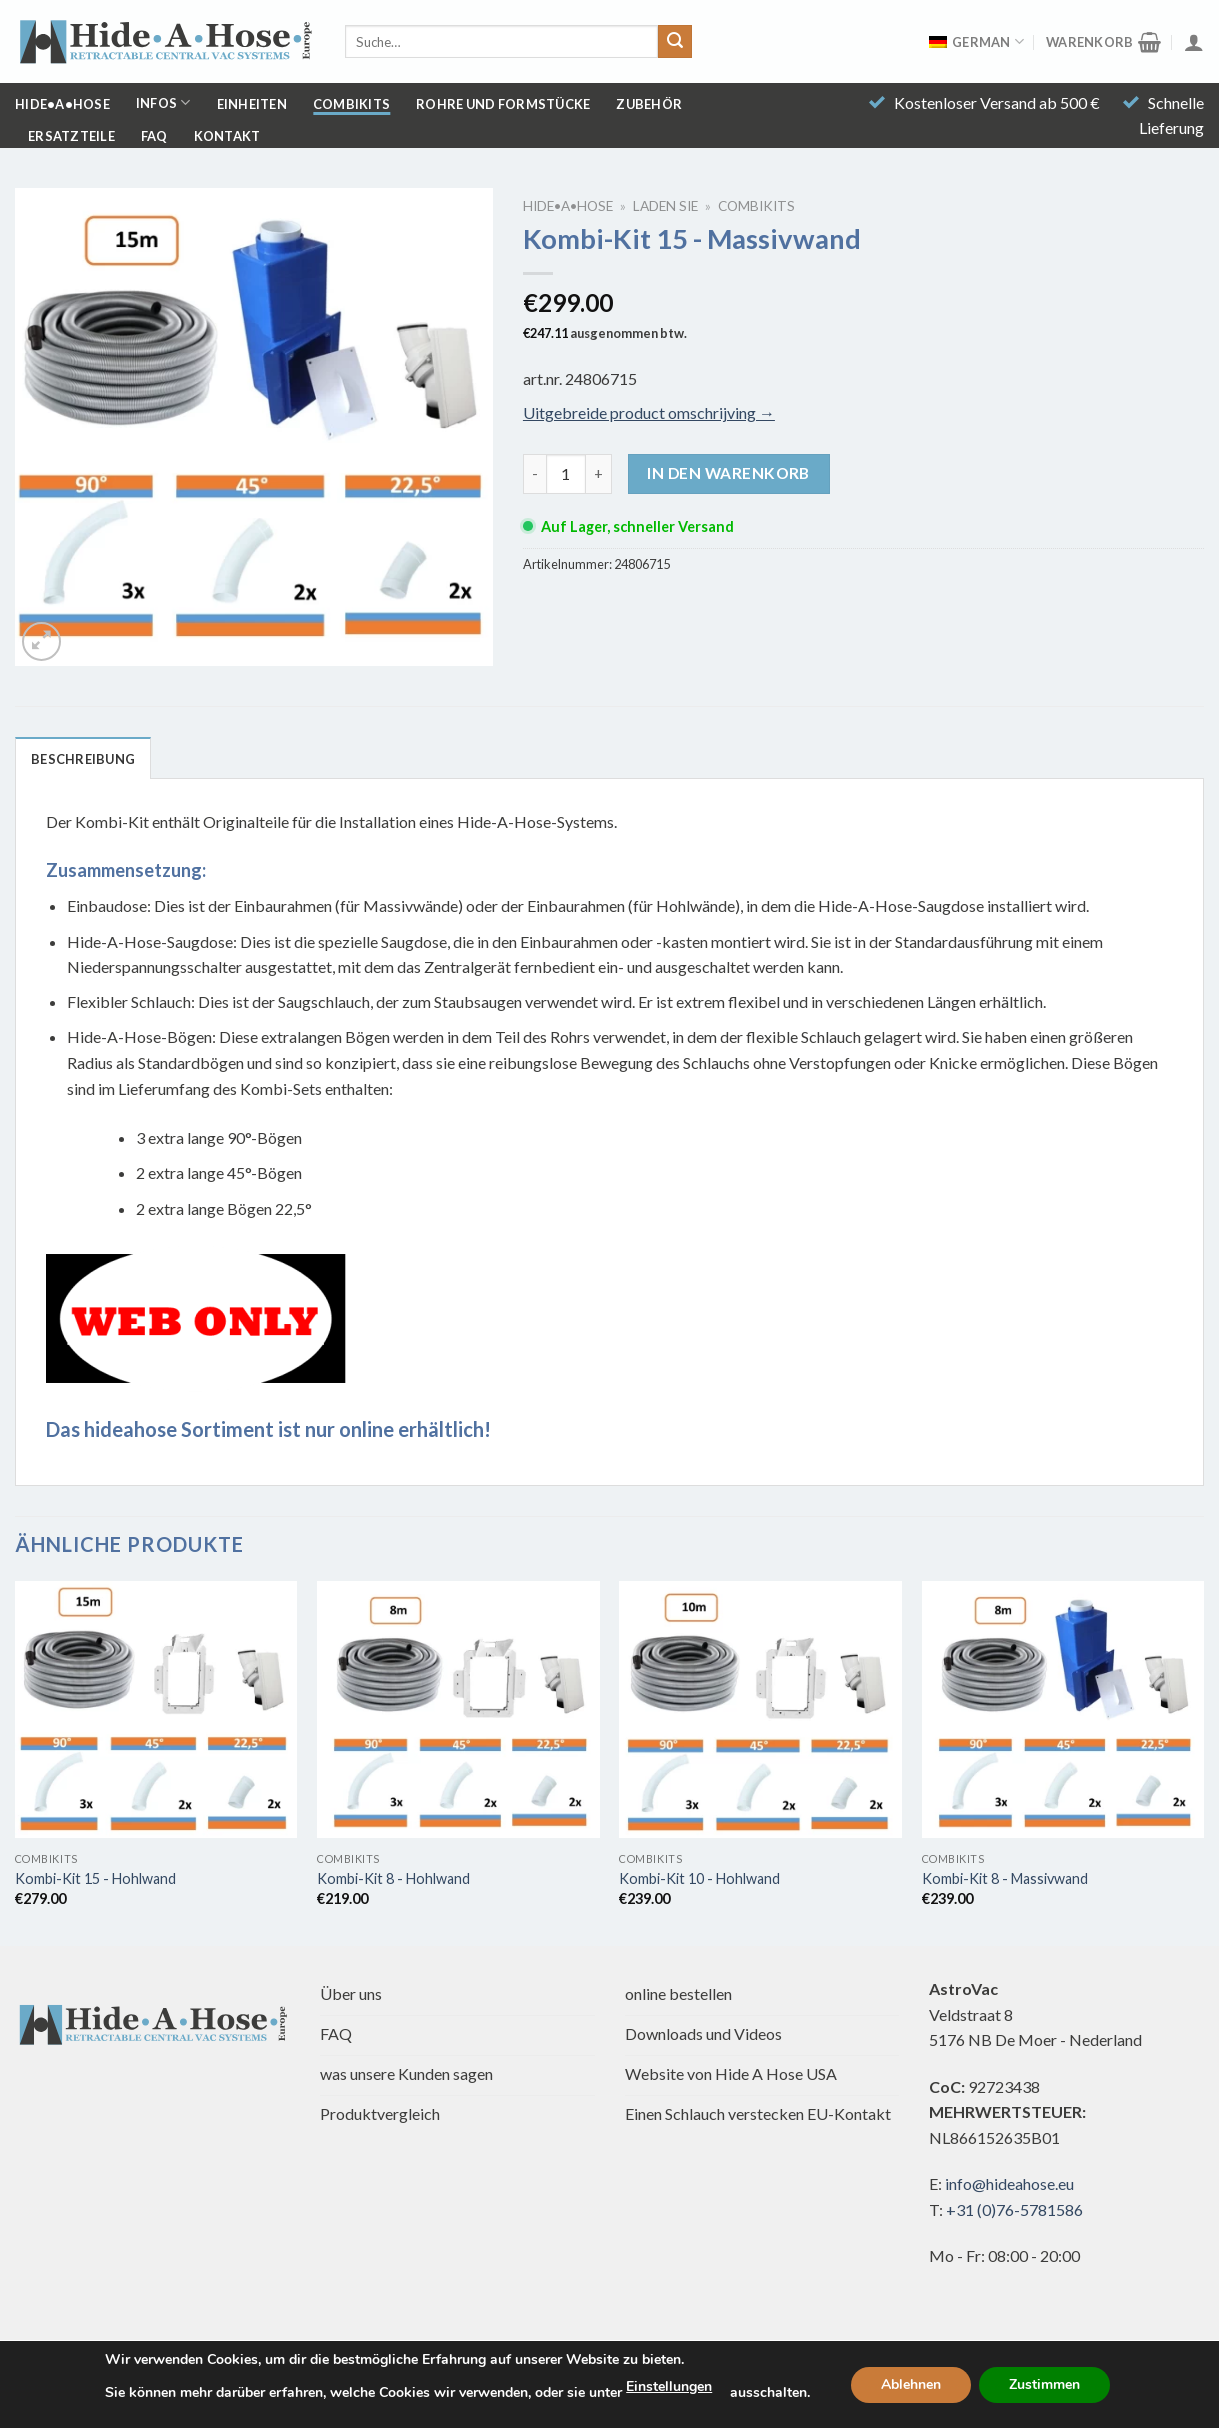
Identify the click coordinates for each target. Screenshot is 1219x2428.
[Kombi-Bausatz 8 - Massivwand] (1063, 1709)
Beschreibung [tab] (83, 759)
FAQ (154, 136)
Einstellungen (669, 2386)
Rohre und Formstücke (503, 104)
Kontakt (227, 136)
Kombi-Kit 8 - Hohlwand (393, 1878)
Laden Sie (665, 206)
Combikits (351, 104)
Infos (163, 102)
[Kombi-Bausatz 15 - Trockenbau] (156, 1709)
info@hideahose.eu (1009, 2183)
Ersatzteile (71, 136)
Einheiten (252, 104)
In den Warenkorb (728, 473)
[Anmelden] (1194, 42)
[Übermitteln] (675, 42)
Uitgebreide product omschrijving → (649, 412)
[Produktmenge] (566, 474)
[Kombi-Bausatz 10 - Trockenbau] (760, 1709)
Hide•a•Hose (62, 104)
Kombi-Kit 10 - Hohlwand (699, 1878)
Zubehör (649, 104)
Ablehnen (911, 2384)
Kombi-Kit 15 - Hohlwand (95, 1878)
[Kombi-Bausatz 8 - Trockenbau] (458, 1709)
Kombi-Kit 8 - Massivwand (1005, 1878)
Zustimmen (1044, 2384)
